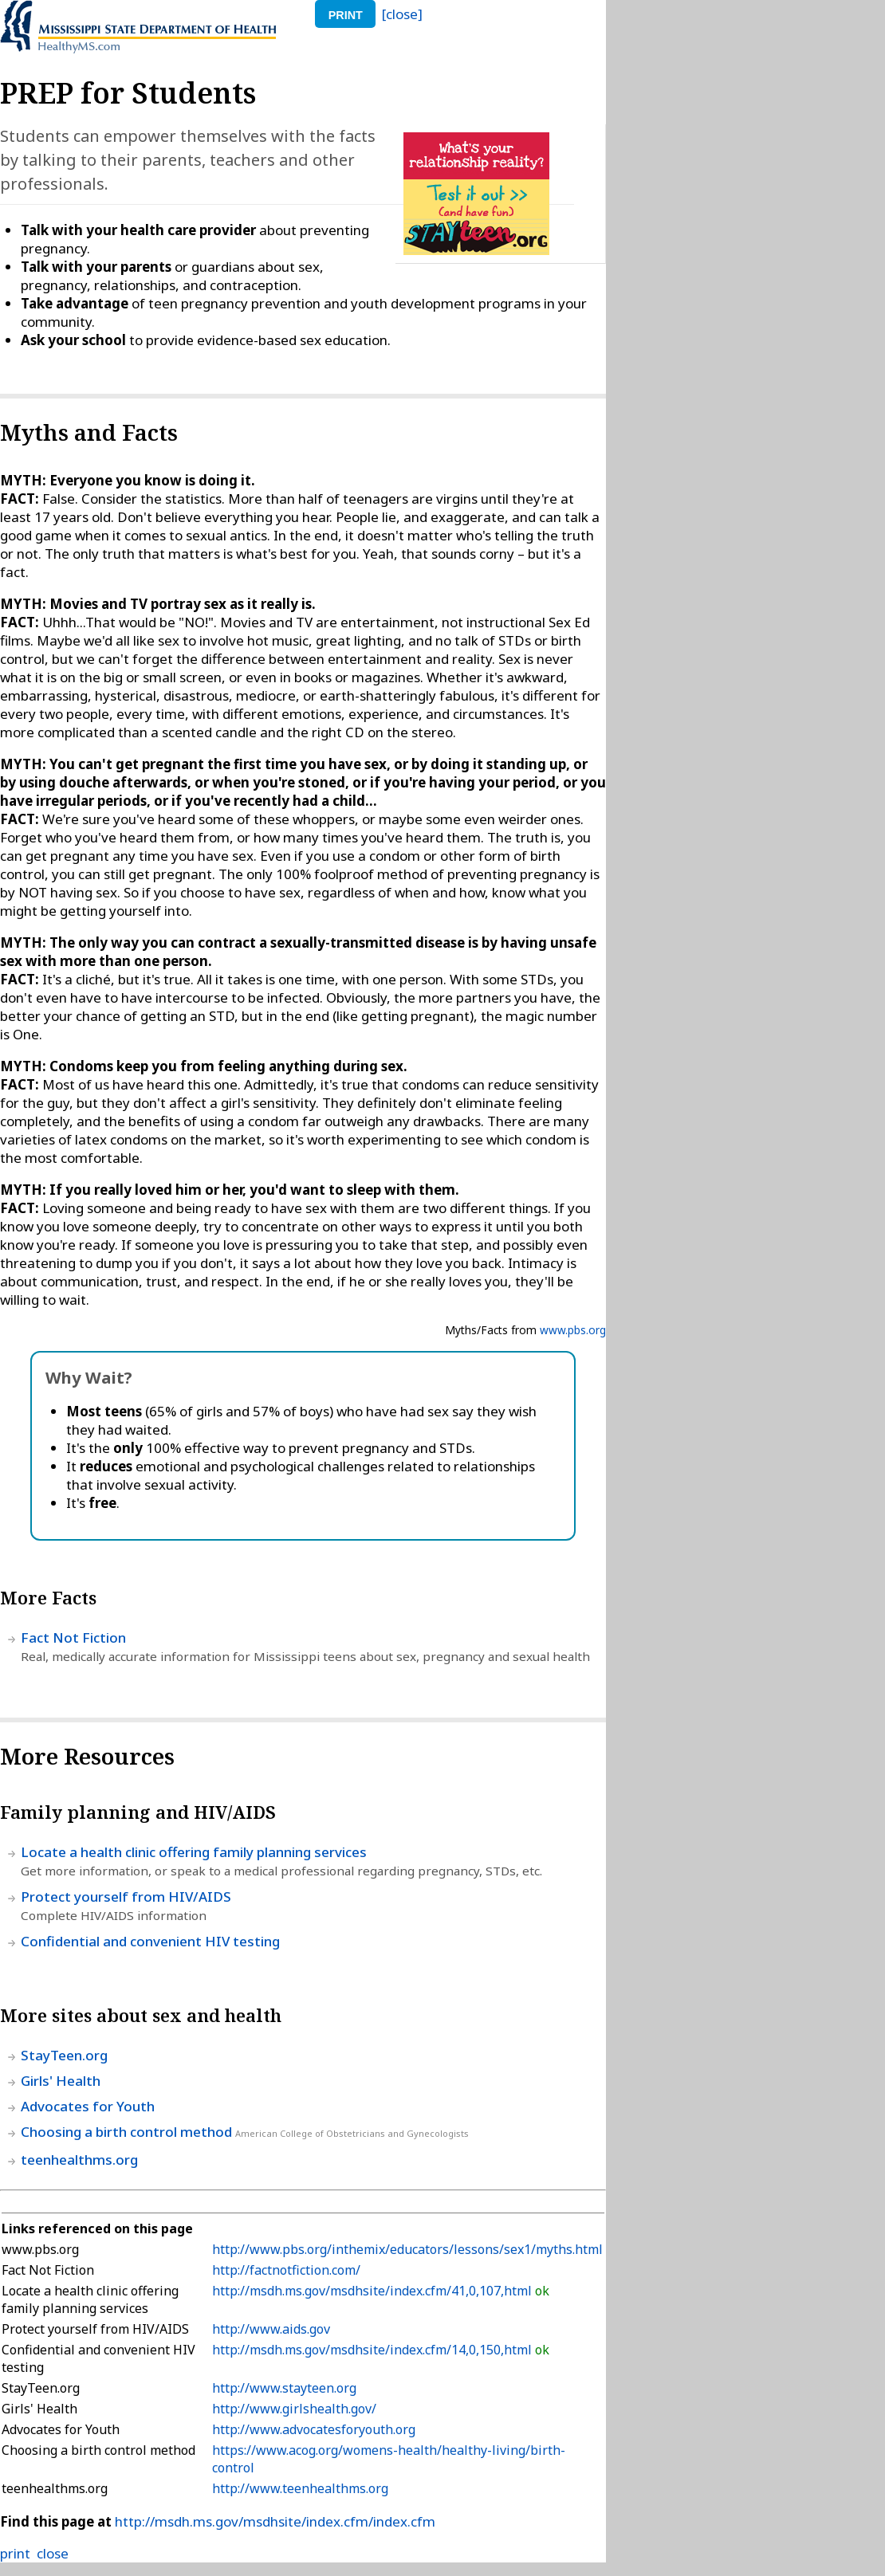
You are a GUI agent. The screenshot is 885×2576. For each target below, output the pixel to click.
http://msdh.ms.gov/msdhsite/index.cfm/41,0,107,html (373, 2290)
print (345, 15)
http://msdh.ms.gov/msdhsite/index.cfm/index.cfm (275, 2521)
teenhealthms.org (79, 2159)
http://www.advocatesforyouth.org (313, 2429)
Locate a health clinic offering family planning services (194, 1852)
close (53, 2553)
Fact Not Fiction (73, 1637)
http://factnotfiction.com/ (286, 2270)
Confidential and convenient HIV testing (150, 1941)
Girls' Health (60, 2080)
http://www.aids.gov (271, 2329)
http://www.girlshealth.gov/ (294, 2408)
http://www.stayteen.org (284, 2388)
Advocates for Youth (88, 2106)
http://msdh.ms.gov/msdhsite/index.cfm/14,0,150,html (373, 2349)
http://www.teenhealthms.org (300, 2488)
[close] (402, 14)
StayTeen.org (64, 2055)
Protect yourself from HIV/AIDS (126, 1896)
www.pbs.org (573, 1329)
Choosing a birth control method (126, 2131)
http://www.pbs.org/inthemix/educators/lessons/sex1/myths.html (407, 2249)
